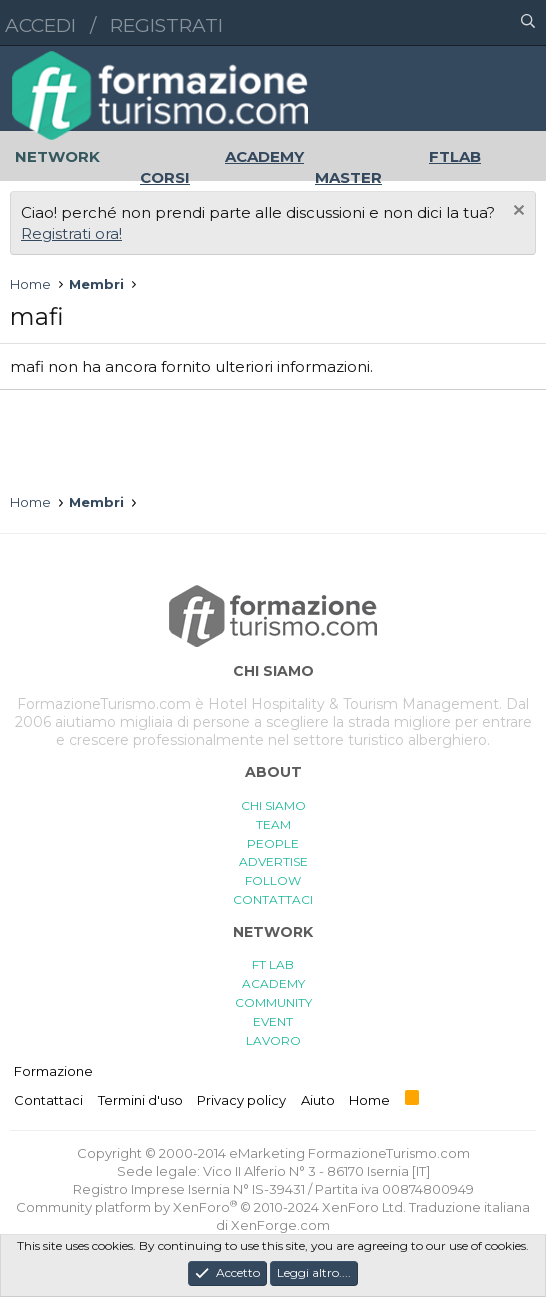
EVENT (273, 1021)
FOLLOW (273, 880)
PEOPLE (273, 843)
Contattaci (48, 1100)
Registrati (166, 25)
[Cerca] (528, 23)
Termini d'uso (140, 1100)
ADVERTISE (273, 861)
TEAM (273, 824)
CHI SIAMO (273, 805)
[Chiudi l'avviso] (516, 212)
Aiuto (318, 1100)
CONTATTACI (273, 899)
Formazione (53, 1071)
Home (369, 1100)
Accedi (40, 25)
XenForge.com (280, 1225)
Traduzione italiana (469, 1207)
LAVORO (273, 1040)
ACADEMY (273, 983)
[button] (441, 23)
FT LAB (273, 964)
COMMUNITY (273, 1002)
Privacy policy (241, 1100)
